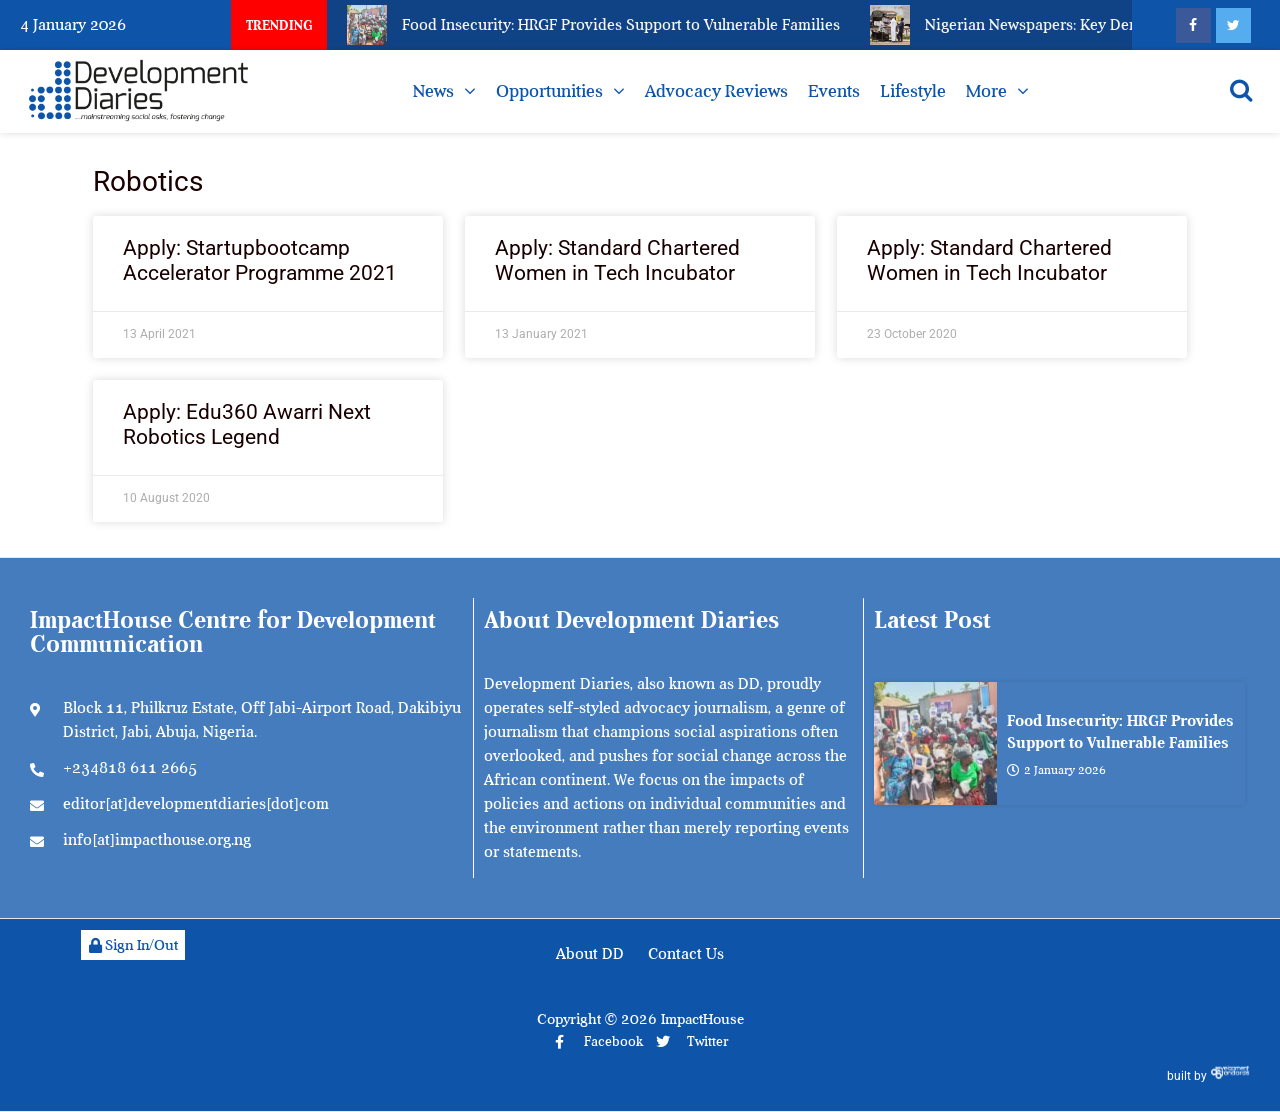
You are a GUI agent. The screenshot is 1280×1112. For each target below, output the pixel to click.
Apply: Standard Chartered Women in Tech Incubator (617, 260)
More (986, 91)
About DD (590, 954)
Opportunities (549, 91)
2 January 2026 (1056, 770)
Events (834, 91)
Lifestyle (913, 91)
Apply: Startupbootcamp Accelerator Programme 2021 (260, 260)
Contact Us (686, 954)
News (433, 91)
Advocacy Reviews (716, 91)
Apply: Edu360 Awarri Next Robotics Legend (247, 424)
